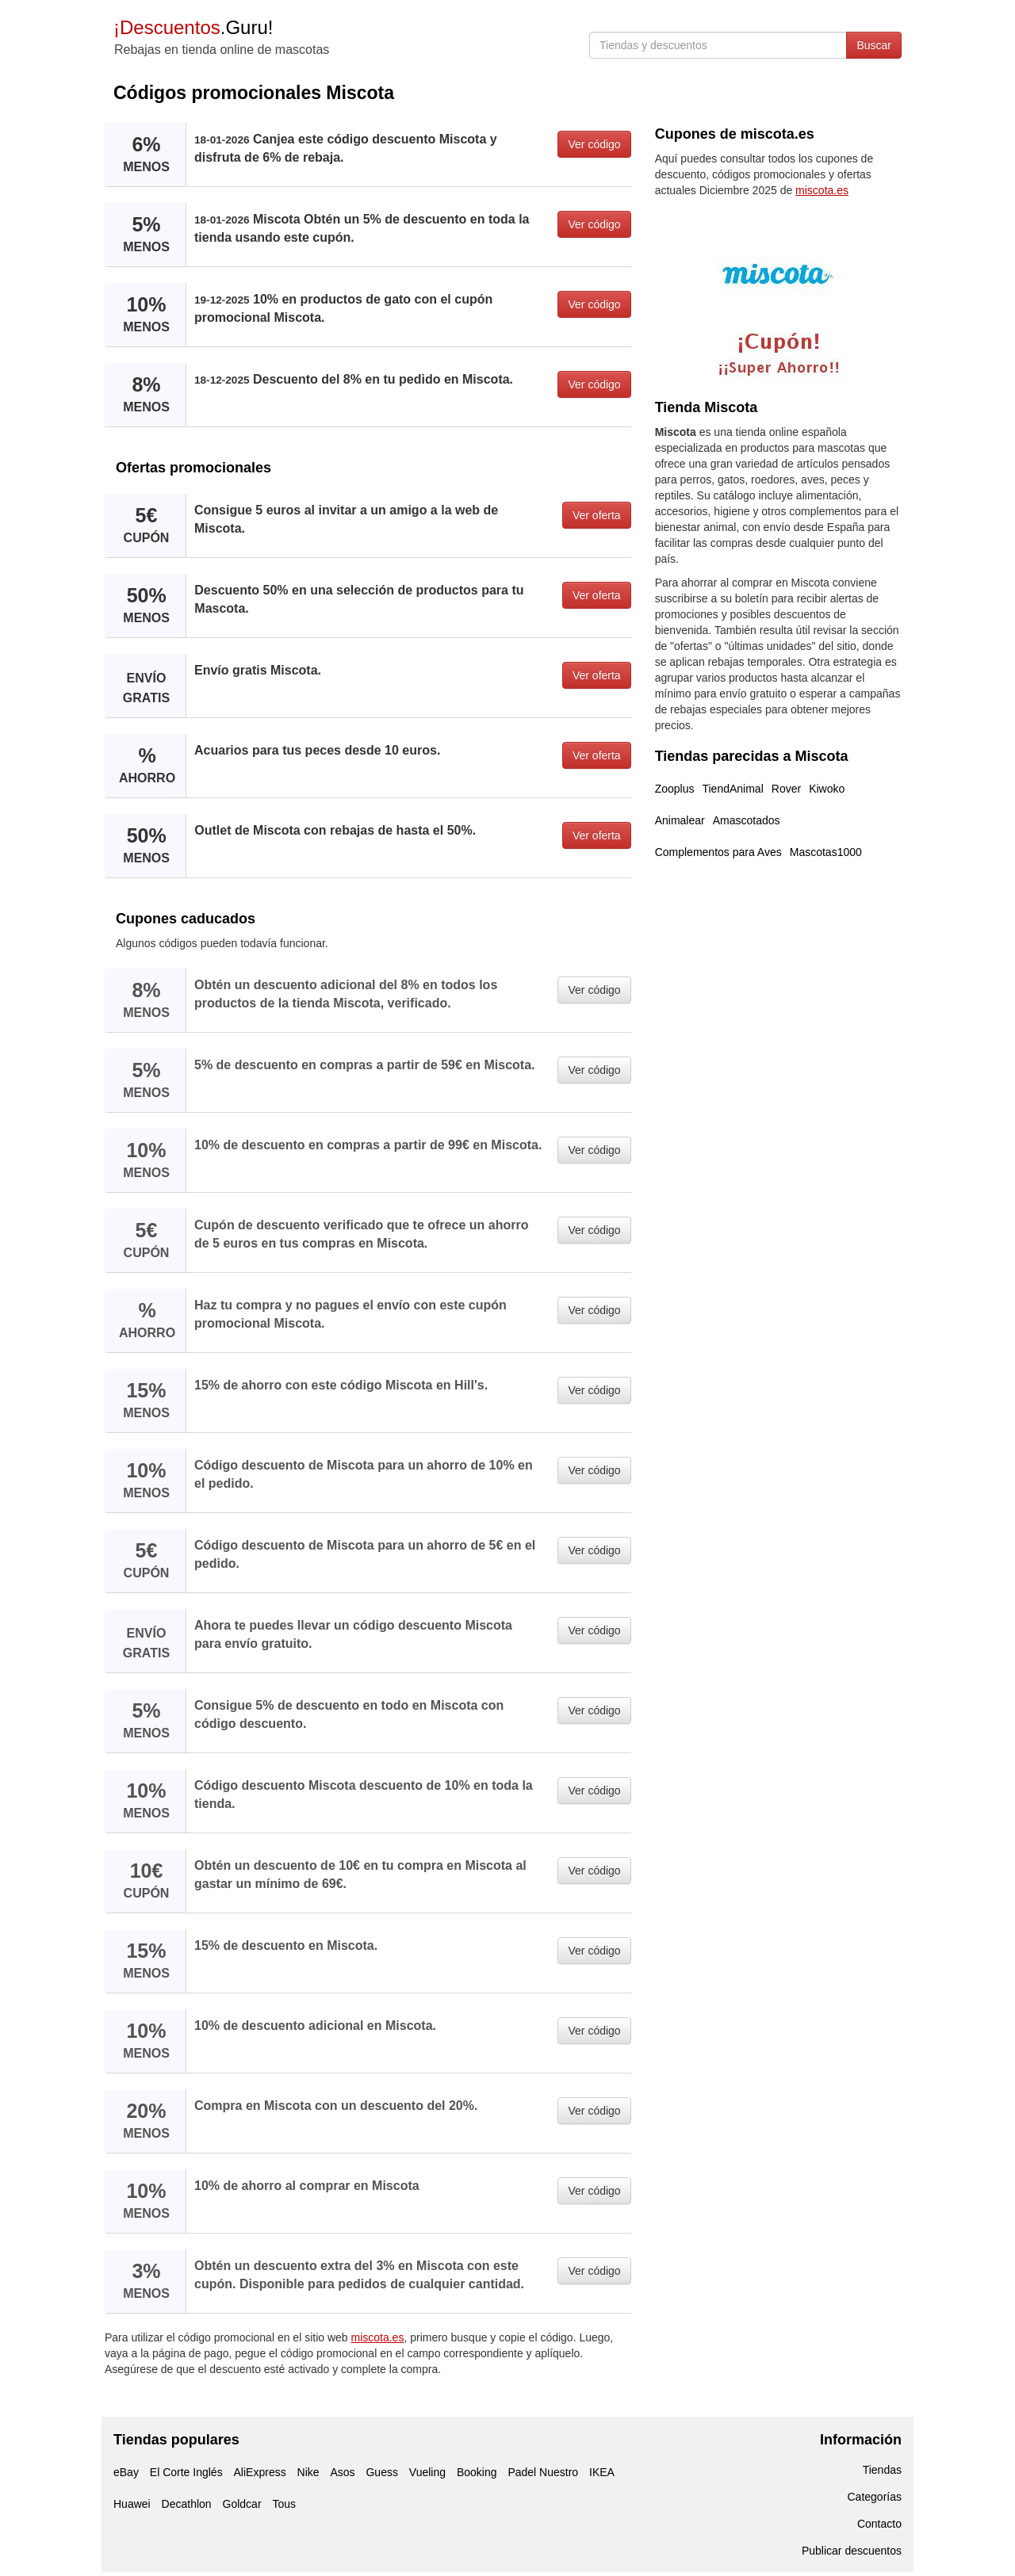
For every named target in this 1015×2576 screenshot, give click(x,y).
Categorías (875, 2496)
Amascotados (746, 820)
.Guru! (193, 27)
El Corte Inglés (186, 2472)
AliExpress (260, 2472)
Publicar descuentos (852, 2550)
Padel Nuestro (543, 2472)
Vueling (427, 2472)
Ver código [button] (594, 144)
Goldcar (242, 2504)
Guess (381, 2472)
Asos (342, 2472)
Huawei (132, 2504)
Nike (308, 2472)
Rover (786, 788)
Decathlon (187, 2504)
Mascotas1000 (826, 852)
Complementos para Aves (718, 852)
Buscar (873, 45)
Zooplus (675, 788)
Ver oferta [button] (597, 515)
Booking (477, 2472)
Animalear (680, 820)
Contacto (879, 2523)
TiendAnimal (732, 788)
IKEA (602, 2472)
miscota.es (377, 2337)
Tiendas (882, 2469)
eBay (126, 2472)
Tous (284, 2504)
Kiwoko (827, 788)
